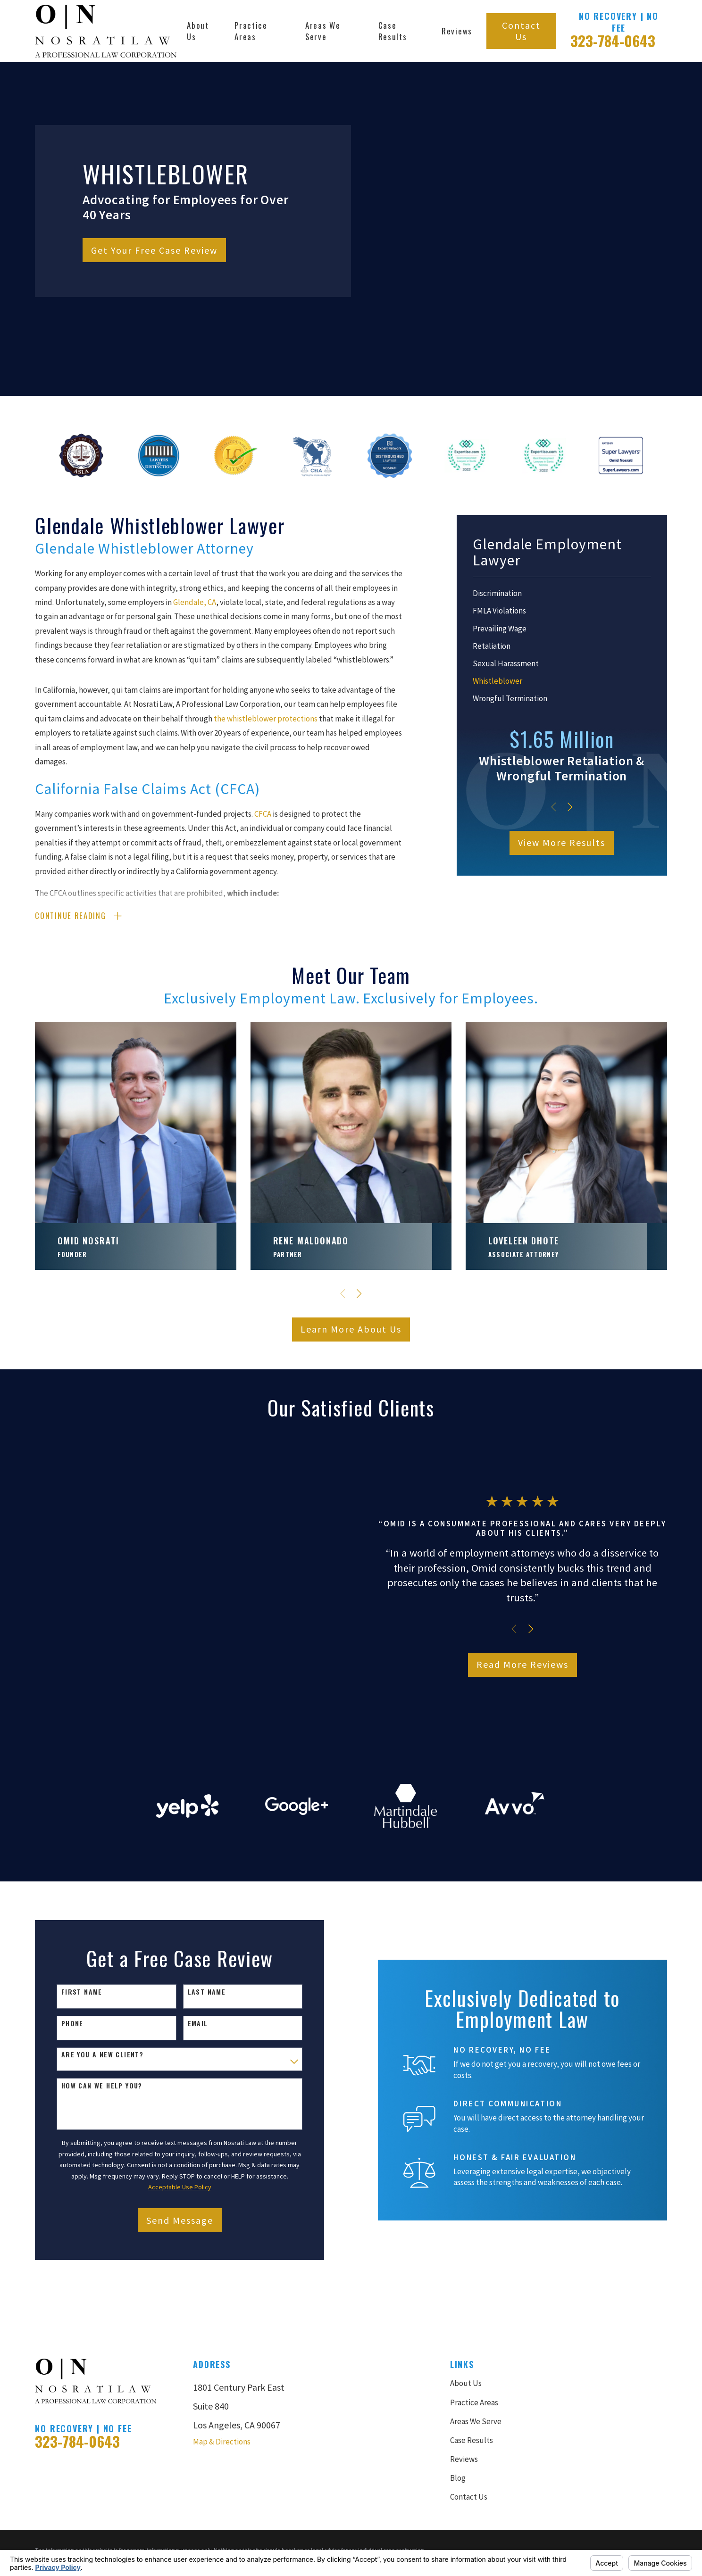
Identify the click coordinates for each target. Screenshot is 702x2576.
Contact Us (521, 30)
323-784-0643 (612, 40)
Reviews (464, 2351)
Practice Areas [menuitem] (250, 30)
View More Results (561, 842)
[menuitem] (562, 594)
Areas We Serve (475, 2313)
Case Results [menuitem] (392, 30)
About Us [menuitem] (198, 30)
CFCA (262, 814)
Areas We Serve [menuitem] (323, 30)
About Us (466, 2275)
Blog (458, 2370)
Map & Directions (222, 2334)
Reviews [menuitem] (457, 31)
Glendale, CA (194, 602)
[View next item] (570, 807)
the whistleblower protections (266, 718)
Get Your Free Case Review (154, 250)
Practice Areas (474, 2294)
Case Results (471, 2332)
